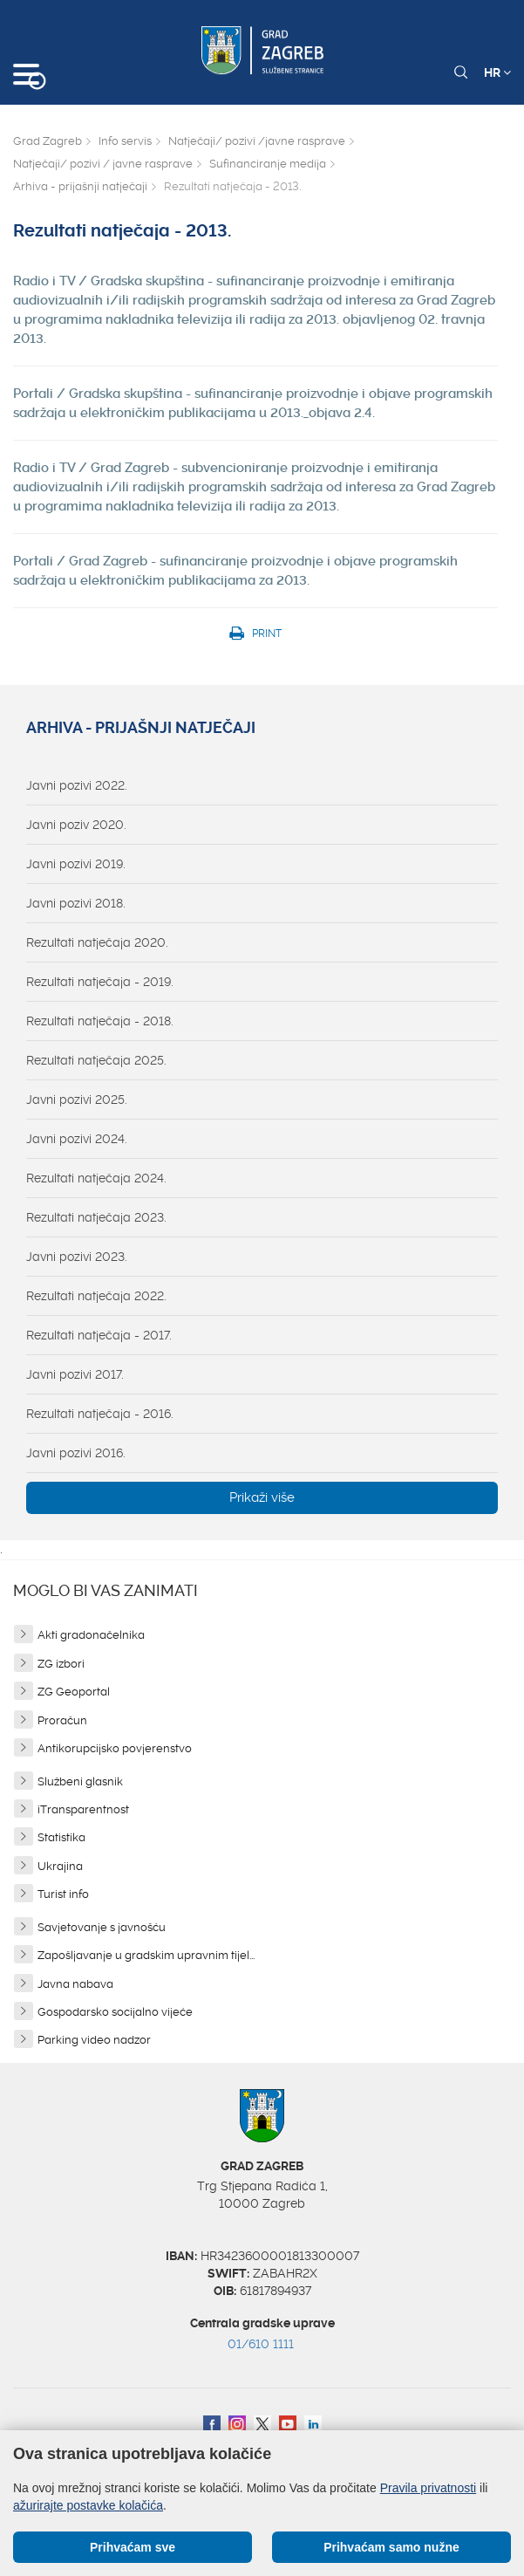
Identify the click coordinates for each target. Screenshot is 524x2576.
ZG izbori (61, 1663)
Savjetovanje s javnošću (101, 1927)
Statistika (61, 1837)
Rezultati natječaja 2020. (97, 942)
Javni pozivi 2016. (76, 1453)
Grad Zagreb (47, 140)
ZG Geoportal (73, 1691)
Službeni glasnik (80, 1781)
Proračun (62, 1720)
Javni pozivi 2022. (76, 785)
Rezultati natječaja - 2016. (100, 1414)
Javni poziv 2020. (76, 825)
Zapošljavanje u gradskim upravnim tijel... (146, 1955)
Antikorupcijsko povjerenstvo (114, 1748)
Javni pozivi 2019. (76, 864)
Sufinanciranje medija (267, 163)
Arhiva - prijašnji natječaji (80, 186)
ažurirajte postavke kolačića (88, 2505)
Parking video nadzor (94, 2039)
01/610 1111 (261, 2344)
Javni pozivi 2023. (76, 1257)
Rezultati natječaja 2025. (96, 1060)
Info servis (125, 140)
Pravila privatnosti (428, 2488)
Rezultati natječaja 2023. (96, 1217)
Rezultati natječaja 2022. (96, 1296)
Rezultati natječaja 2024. (96, 1178)
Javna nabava (75, 1983)
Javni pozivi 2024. (76, 1139)
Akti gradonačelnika (91, 1634)
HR (497, 72)
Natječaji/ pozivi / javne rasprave (103, 163)
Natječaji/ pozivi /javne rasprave (256, 140)
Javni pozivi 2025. (76, 1099)
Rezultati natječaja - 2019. (100, 982)
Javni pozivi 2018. (76, 903)
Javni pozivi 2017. (75, 1374)
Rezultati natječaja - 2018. (100, 1021)
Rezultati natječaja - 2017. (99, 1335)
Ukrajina (60, 1866)
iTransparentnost (83, 1809)
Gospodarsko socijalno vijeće (115, 2011)
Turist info (63, 1894)
